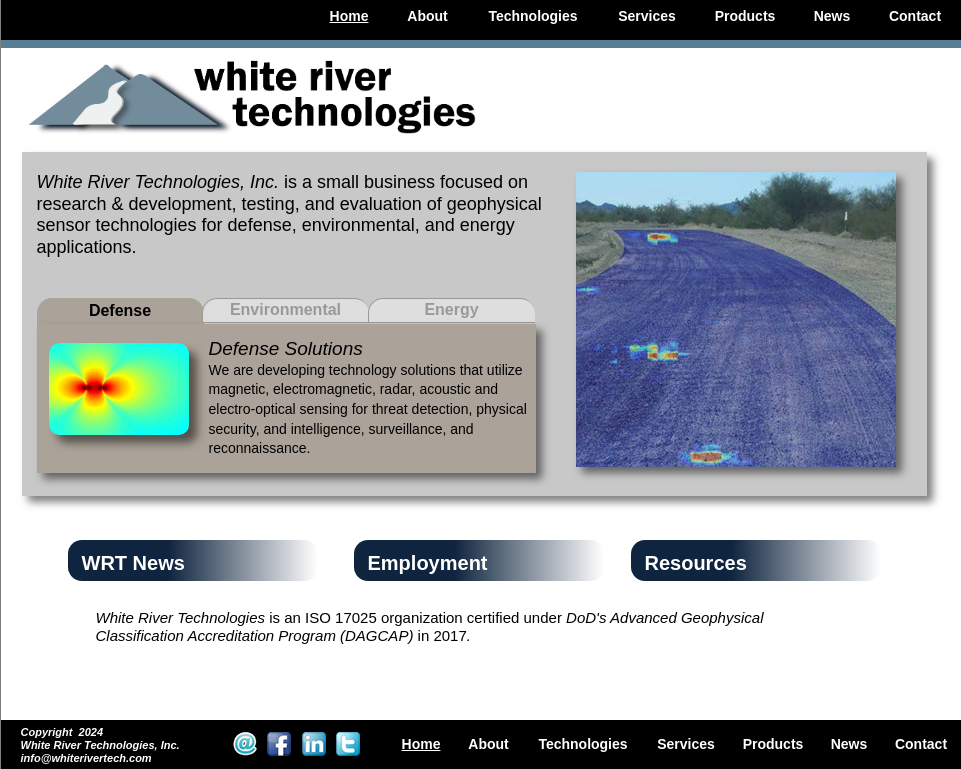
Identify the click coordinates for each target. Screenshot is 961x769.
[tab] (120, 311)
